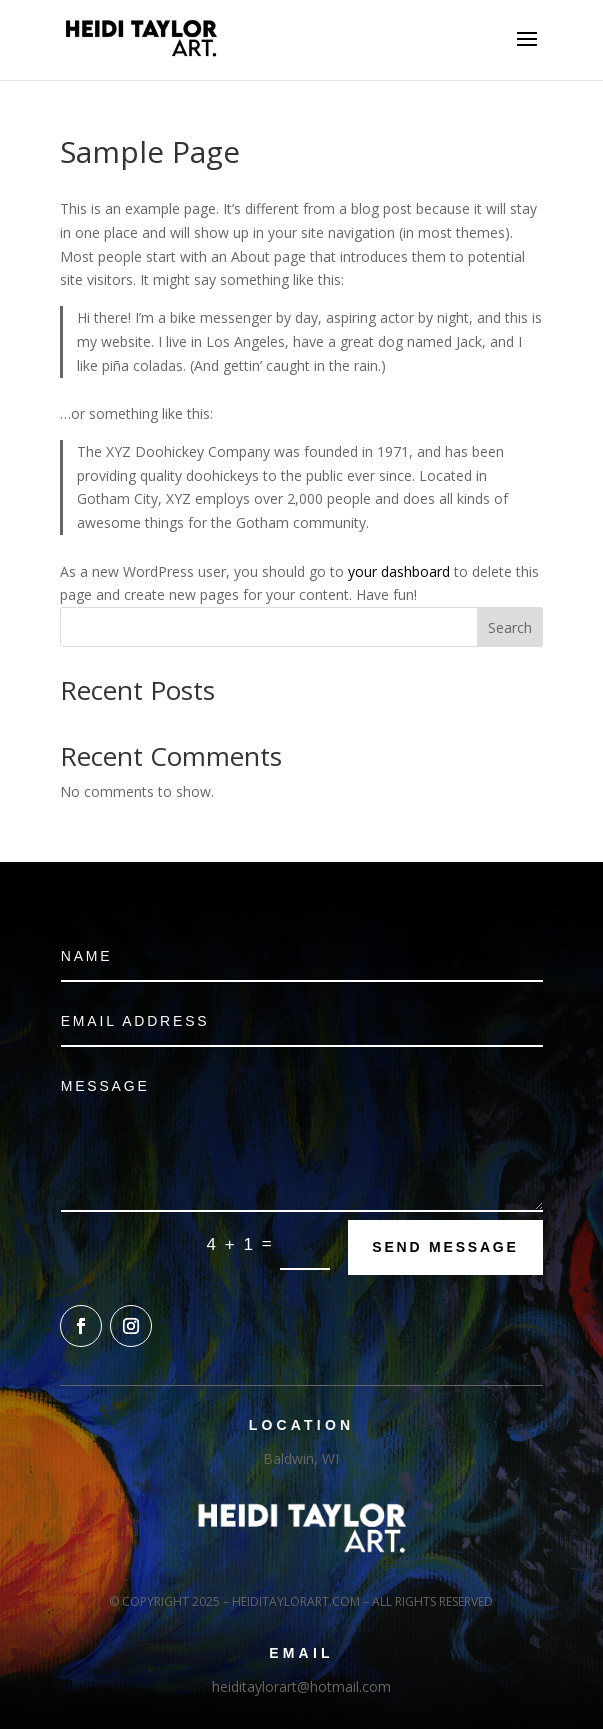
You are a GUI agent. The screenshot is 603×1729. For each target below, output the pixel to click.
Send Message (445, 1247)
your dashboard (399, 571)
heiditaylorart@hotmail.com (301, 1686)
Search (510, 627)
